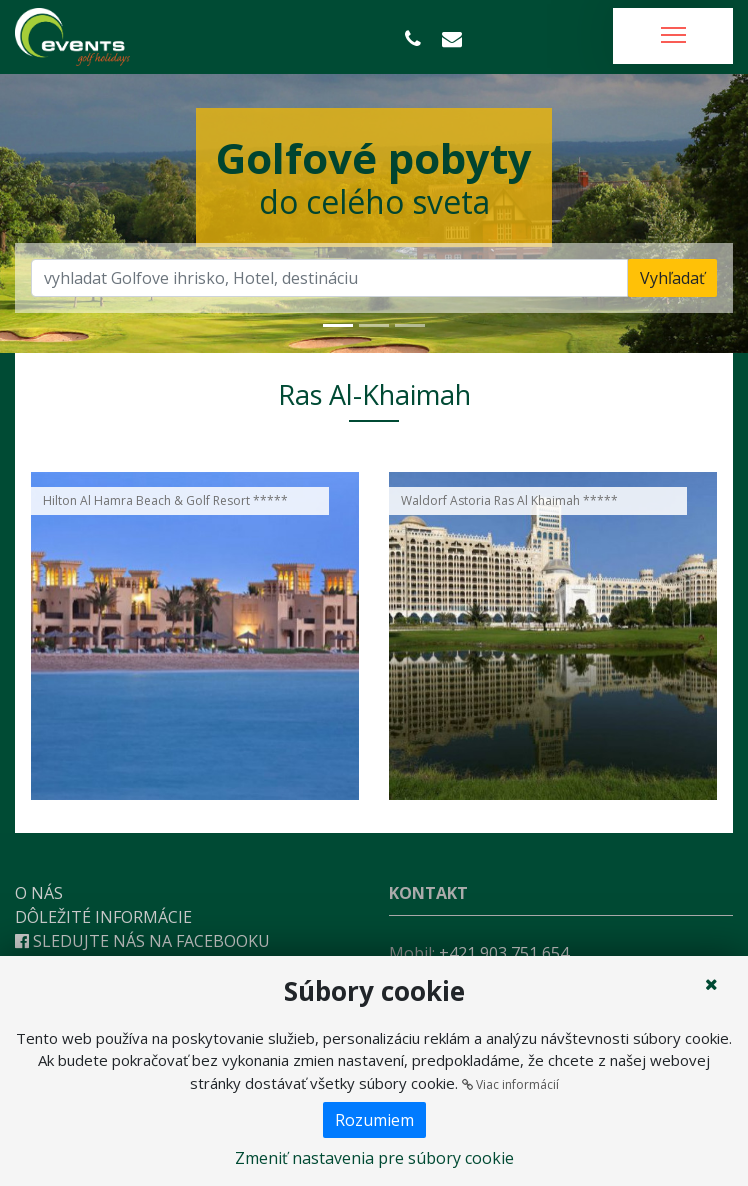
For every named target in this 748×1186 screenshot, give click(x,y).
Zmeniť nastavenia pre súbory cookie (374, 1158)
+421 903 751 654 (504, 953)
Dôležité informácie (103, 917)
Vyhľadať (672, 278)
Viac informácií (510, 1084)
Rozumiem (374, 1120)
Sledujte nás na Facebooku (142, 941)
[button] (56, 213)
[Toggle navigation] (673, 36)
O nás (39, 893)
